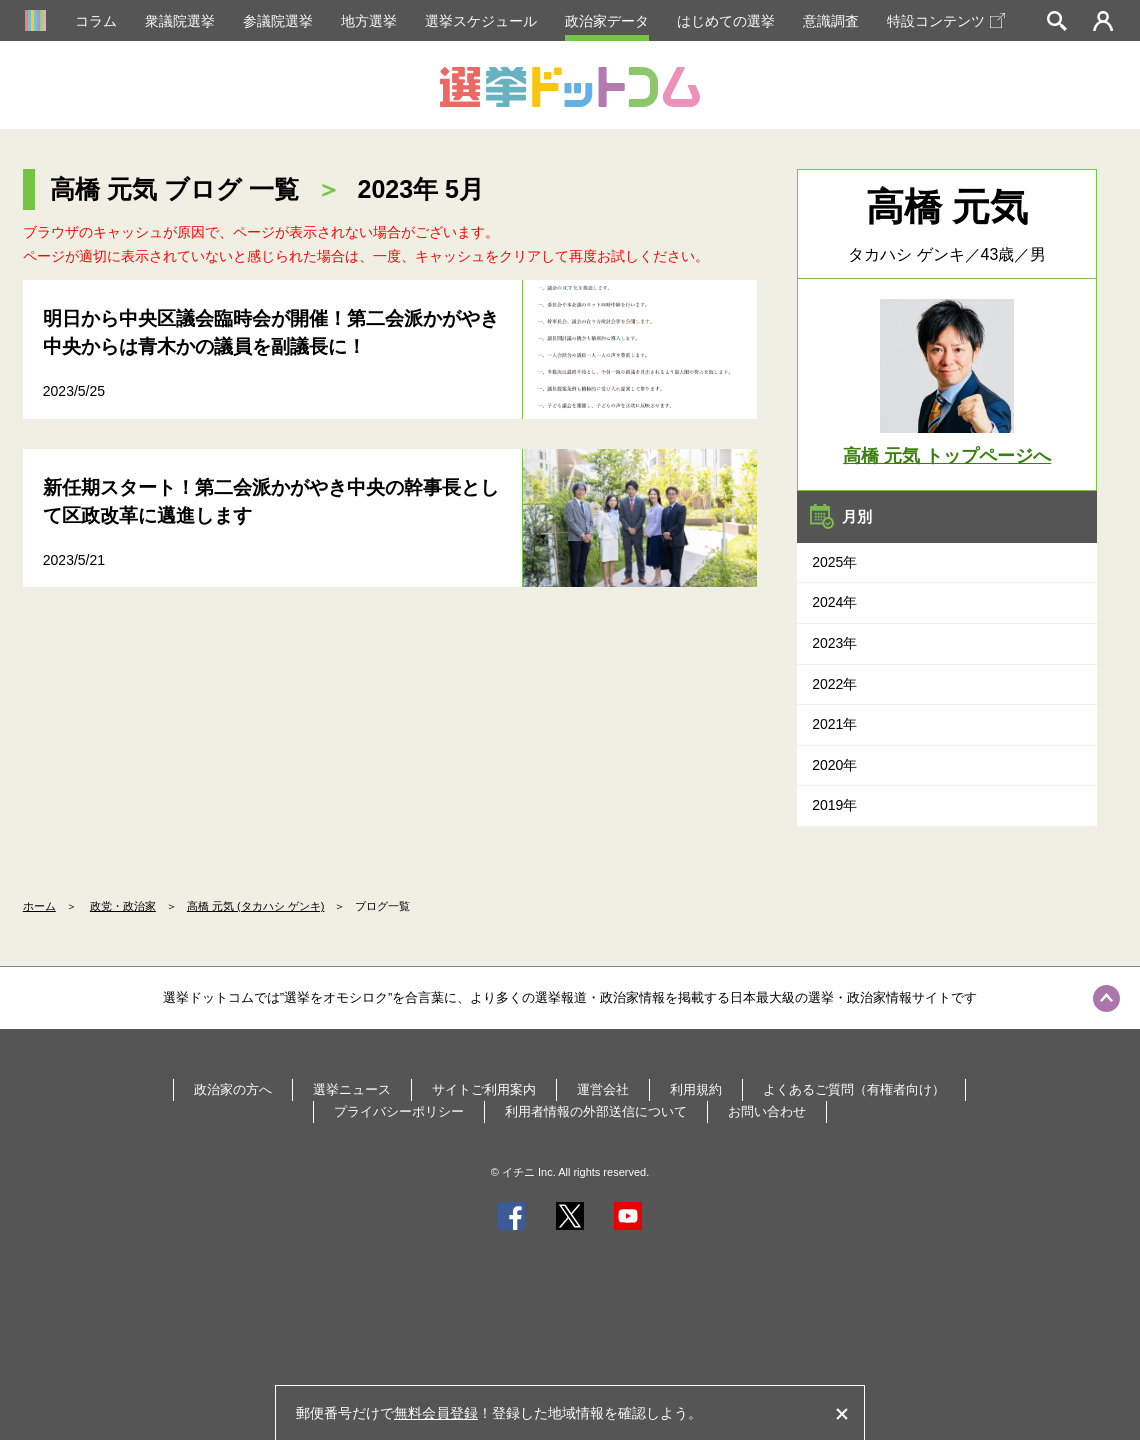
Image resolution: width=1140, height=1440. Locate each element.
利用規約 (696, 1089)
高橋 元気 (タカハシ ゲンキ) (256, 906)
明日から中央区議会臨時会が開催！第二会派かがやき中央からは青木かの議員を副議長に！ (271, 333)
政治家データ (607, 21)
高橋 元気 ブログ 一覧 (174, 189)
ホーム (39, 906)
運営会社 (603, 1089)
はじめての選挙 (726, 21)
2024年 (834, 602)
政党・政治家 (123, 906)
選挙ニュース (352, 1089)
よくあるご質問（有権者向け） (854, 1089)
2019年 (834, 805)
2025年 (834, 562)
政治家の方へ (233, 1089)
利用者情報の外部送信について (596, 1111)
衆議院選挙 (180, 21)
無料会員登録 (436, 1413)
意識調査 (831, 21)
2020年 (834, 765)
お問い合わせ (767, 1111)
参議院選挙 (278, 21)
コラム (96, 21)
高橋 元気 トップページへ (947, 456)
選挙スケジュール (481, 21)
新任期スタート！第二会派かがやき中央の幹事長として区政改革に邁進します (271, 502)
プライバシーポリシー (399, 1111)
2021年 (834, 724)
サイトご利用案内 (484, 1089)
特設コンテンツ (946, 21)
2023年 (834, 643)
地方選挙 (369, 21)
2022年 (834, 684)
